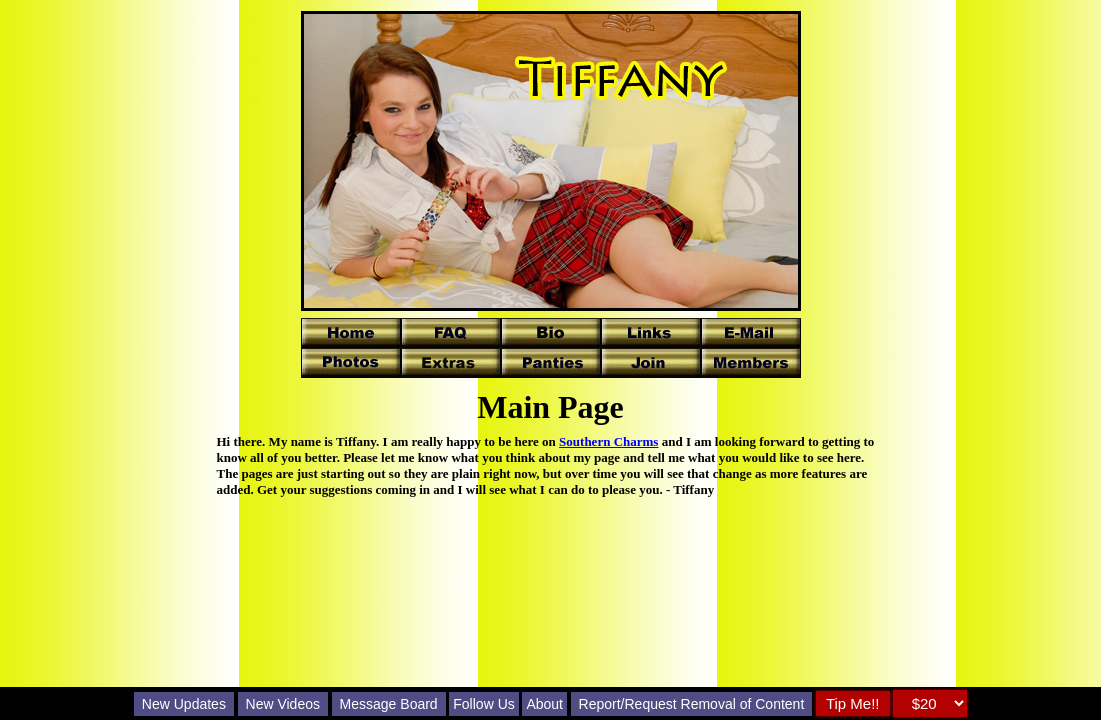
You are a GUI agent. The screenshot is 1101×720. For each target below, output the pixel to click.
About (544, 704)
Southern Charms (608, 441)
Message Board (389, 704)
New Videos (283, 704)
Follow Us (483, 704)
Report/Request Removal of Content (692, 704)
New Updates (184, 704)
